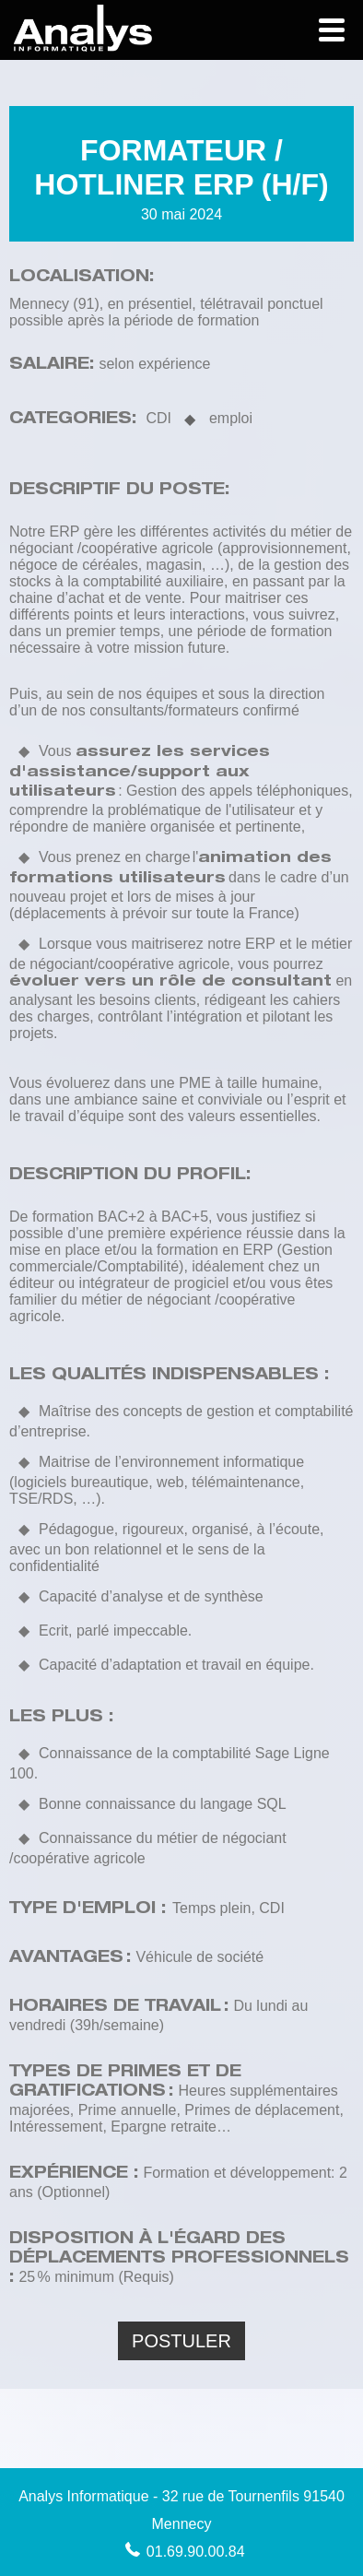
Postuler (181, 2341)
